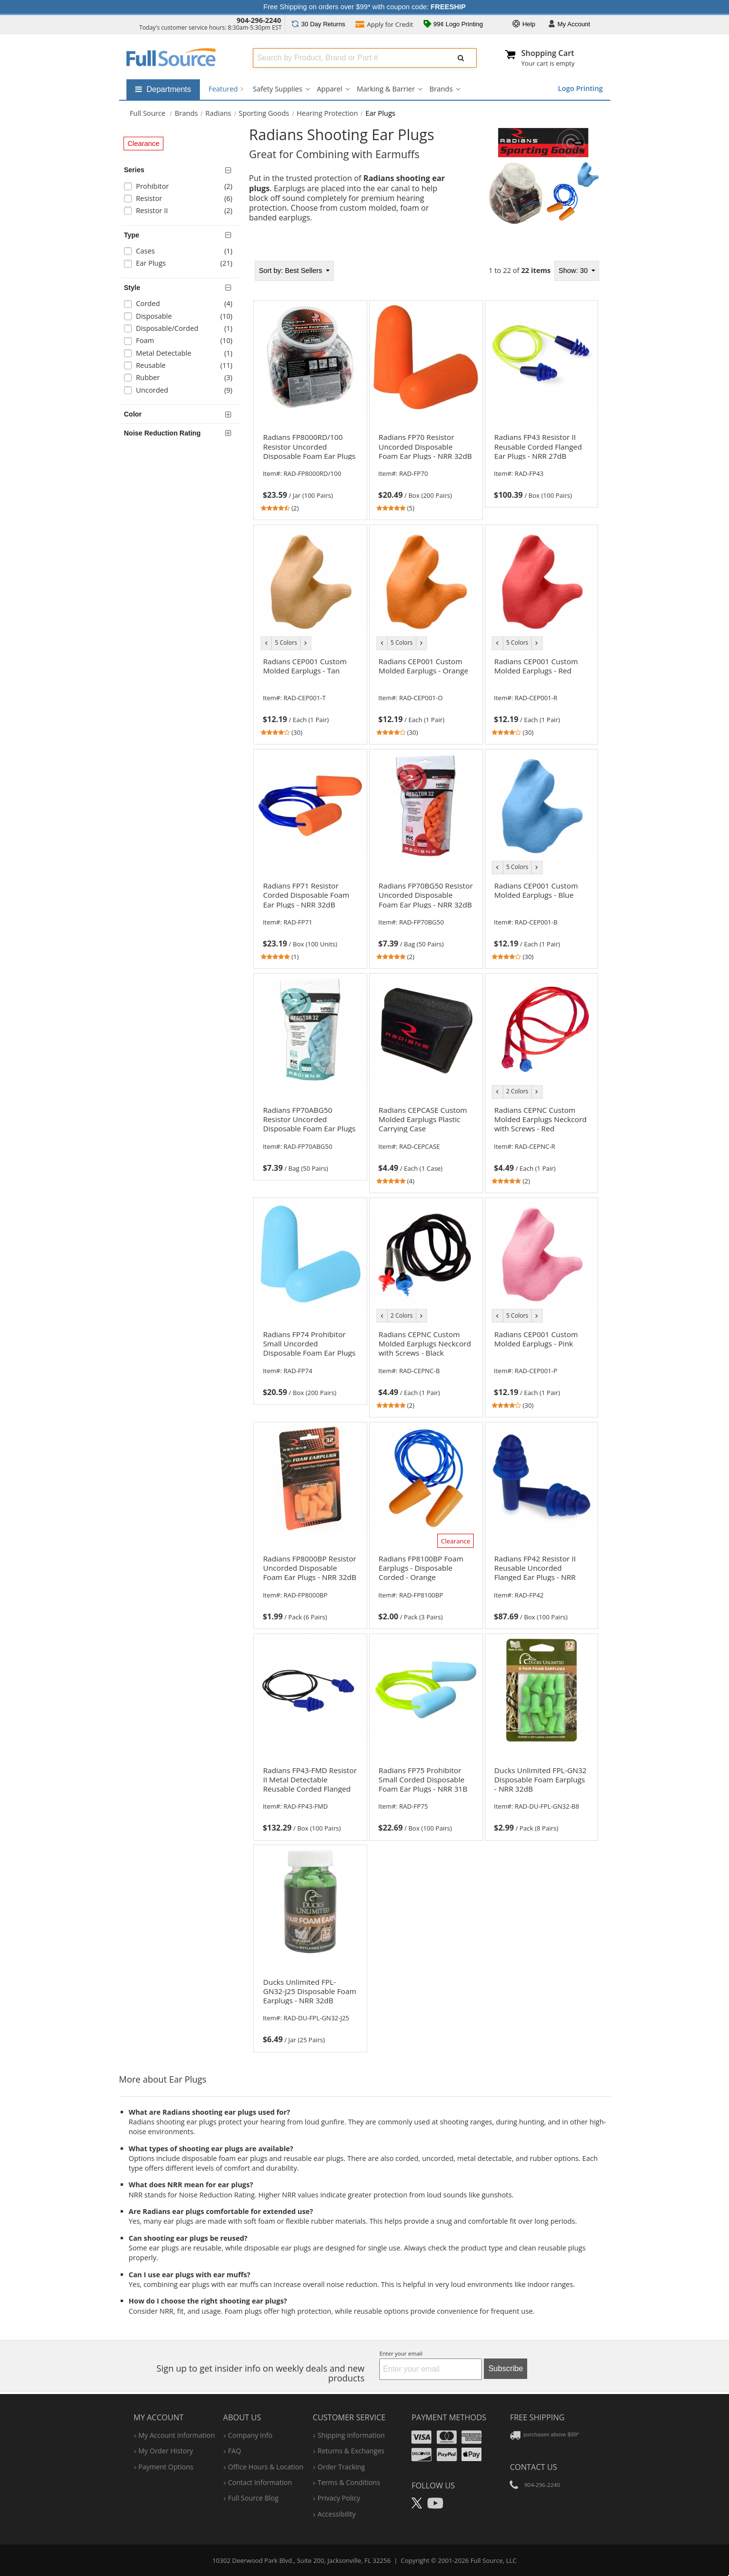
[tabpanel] (426, 1153)
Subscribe (505, 2368)
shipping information (351, 2435)
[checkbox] (181, 187)
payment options (166, 2466)
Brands (441, 88)
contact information (260, 2482)
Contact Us (533, 2467)
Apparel (329, 88)
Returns (318, 24)
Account (569, 24)
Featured (226, 88)
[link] (310, 471)
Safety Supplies (277, 88)
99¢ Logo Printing (453, 24)
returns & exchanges (351, 2450)
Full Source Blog (253, 2498)
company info (250, 2435)
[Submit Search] (461, 58)
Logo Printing (580, 88)
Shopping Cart (547, 53)
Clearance (143, 143)
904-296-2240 (258, 20)
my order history (166, 2450)
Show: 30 (573, 270)
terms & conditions (349, 2482)
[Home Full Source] (148, 113)
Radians (218, 113)
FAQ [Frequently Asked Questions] (234, 2450)
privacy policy (339, 2498)
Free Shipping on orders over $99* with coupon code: (365, 7)
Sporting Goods (264, 113)
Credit (384, 25)
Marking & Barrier (386, 88)
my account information (177, 2435)
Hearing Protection (327, 113)
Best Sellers (291, 270)
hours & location (265, 2466)
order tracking (341, 2466)
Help (524, 24)
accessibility (337, 2514)
